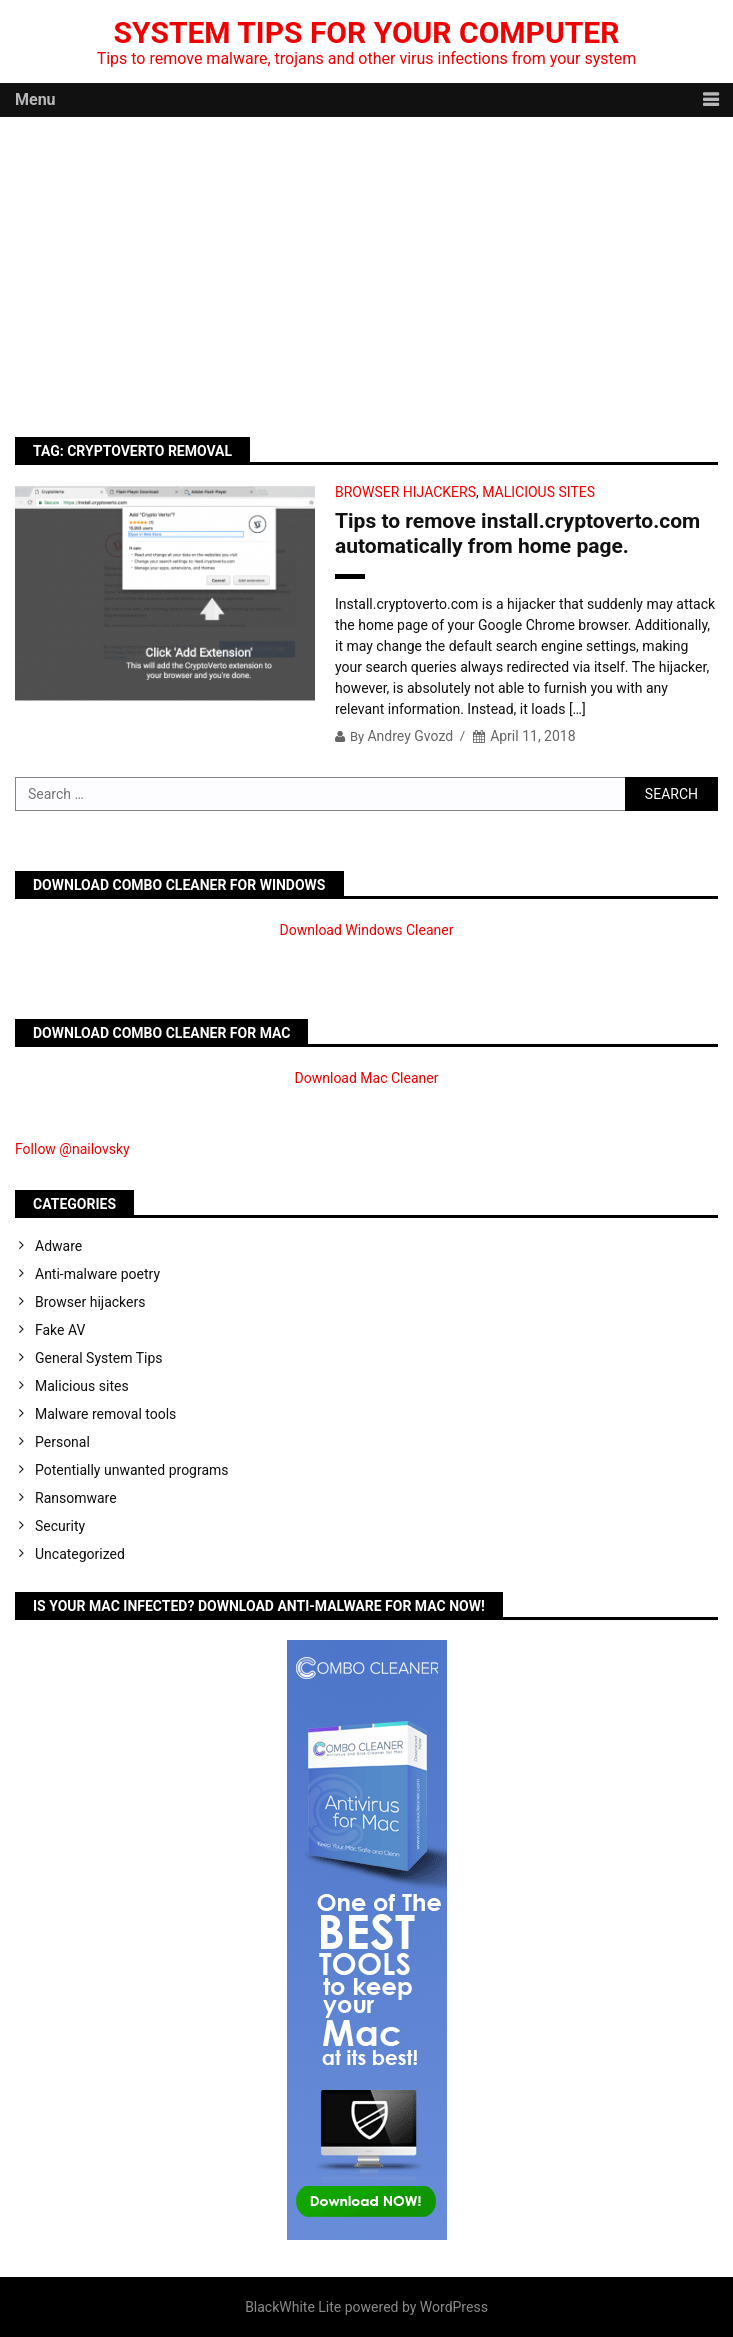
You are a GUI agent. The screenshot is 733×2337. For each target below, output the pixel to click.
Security (60, 1526)
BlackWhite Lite (293, 2307)
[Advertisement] (366, 267)
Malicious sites (538, 492)
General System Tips (99, 1358)
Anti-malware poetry (97, 1274)
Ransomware (76, 1498)
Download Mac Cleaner (367, 1078)
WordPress (454, 2307)
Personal (62, 1442)
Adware (58, 1246)
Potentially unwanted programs (132, 1470)
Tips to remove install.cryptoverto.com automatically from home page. (517, 533)
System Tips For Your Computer (367, 32)
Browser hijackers (405, 492)
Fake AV (60, 1330)
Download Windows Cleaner (367, 930)
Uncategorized (80, 1554)
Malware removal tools (105, 1414)
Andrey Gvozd (410, 736)
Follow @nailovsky (72, 1149)
